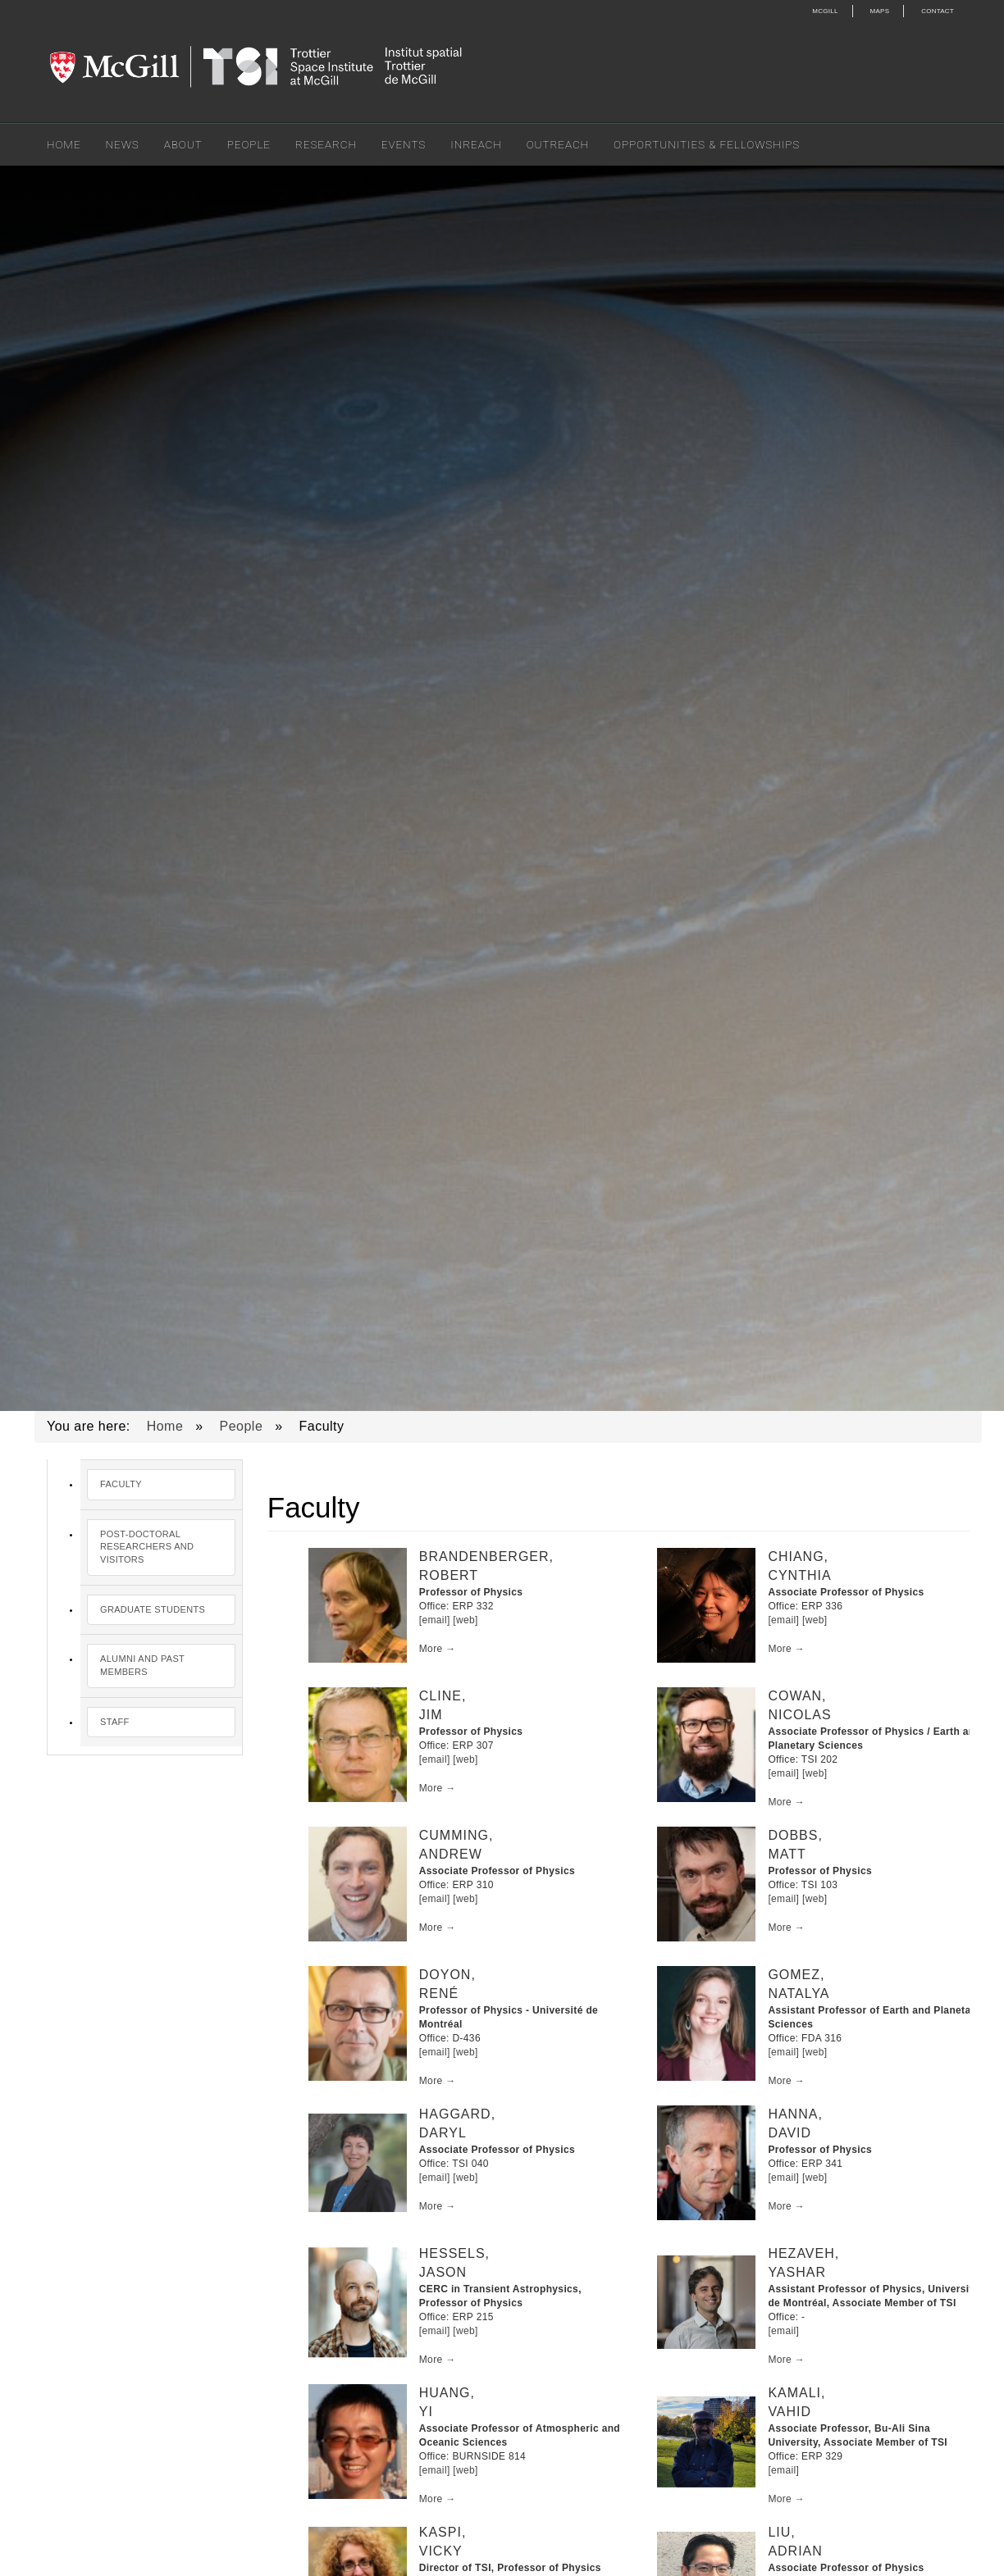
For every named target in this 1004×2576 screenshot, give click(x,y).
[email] (434, 1620)
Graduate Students (152, 1609)
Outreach (558, 144)
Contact (937, 11)
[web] (465, 1620)
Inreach (475, 144)
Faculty (121, 1484)
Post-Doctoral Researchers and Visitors (147, 1546)
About (183, 144)
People (249, 144)
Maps (880, 11)
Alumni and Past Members (142, 1665)
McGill (824, 11)
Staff (115, 1722)
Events (403, 144)
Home (64, 144)
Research (326, 144)
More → (437, 1648)
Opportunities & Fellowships (707, 144)
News (122, 144)
